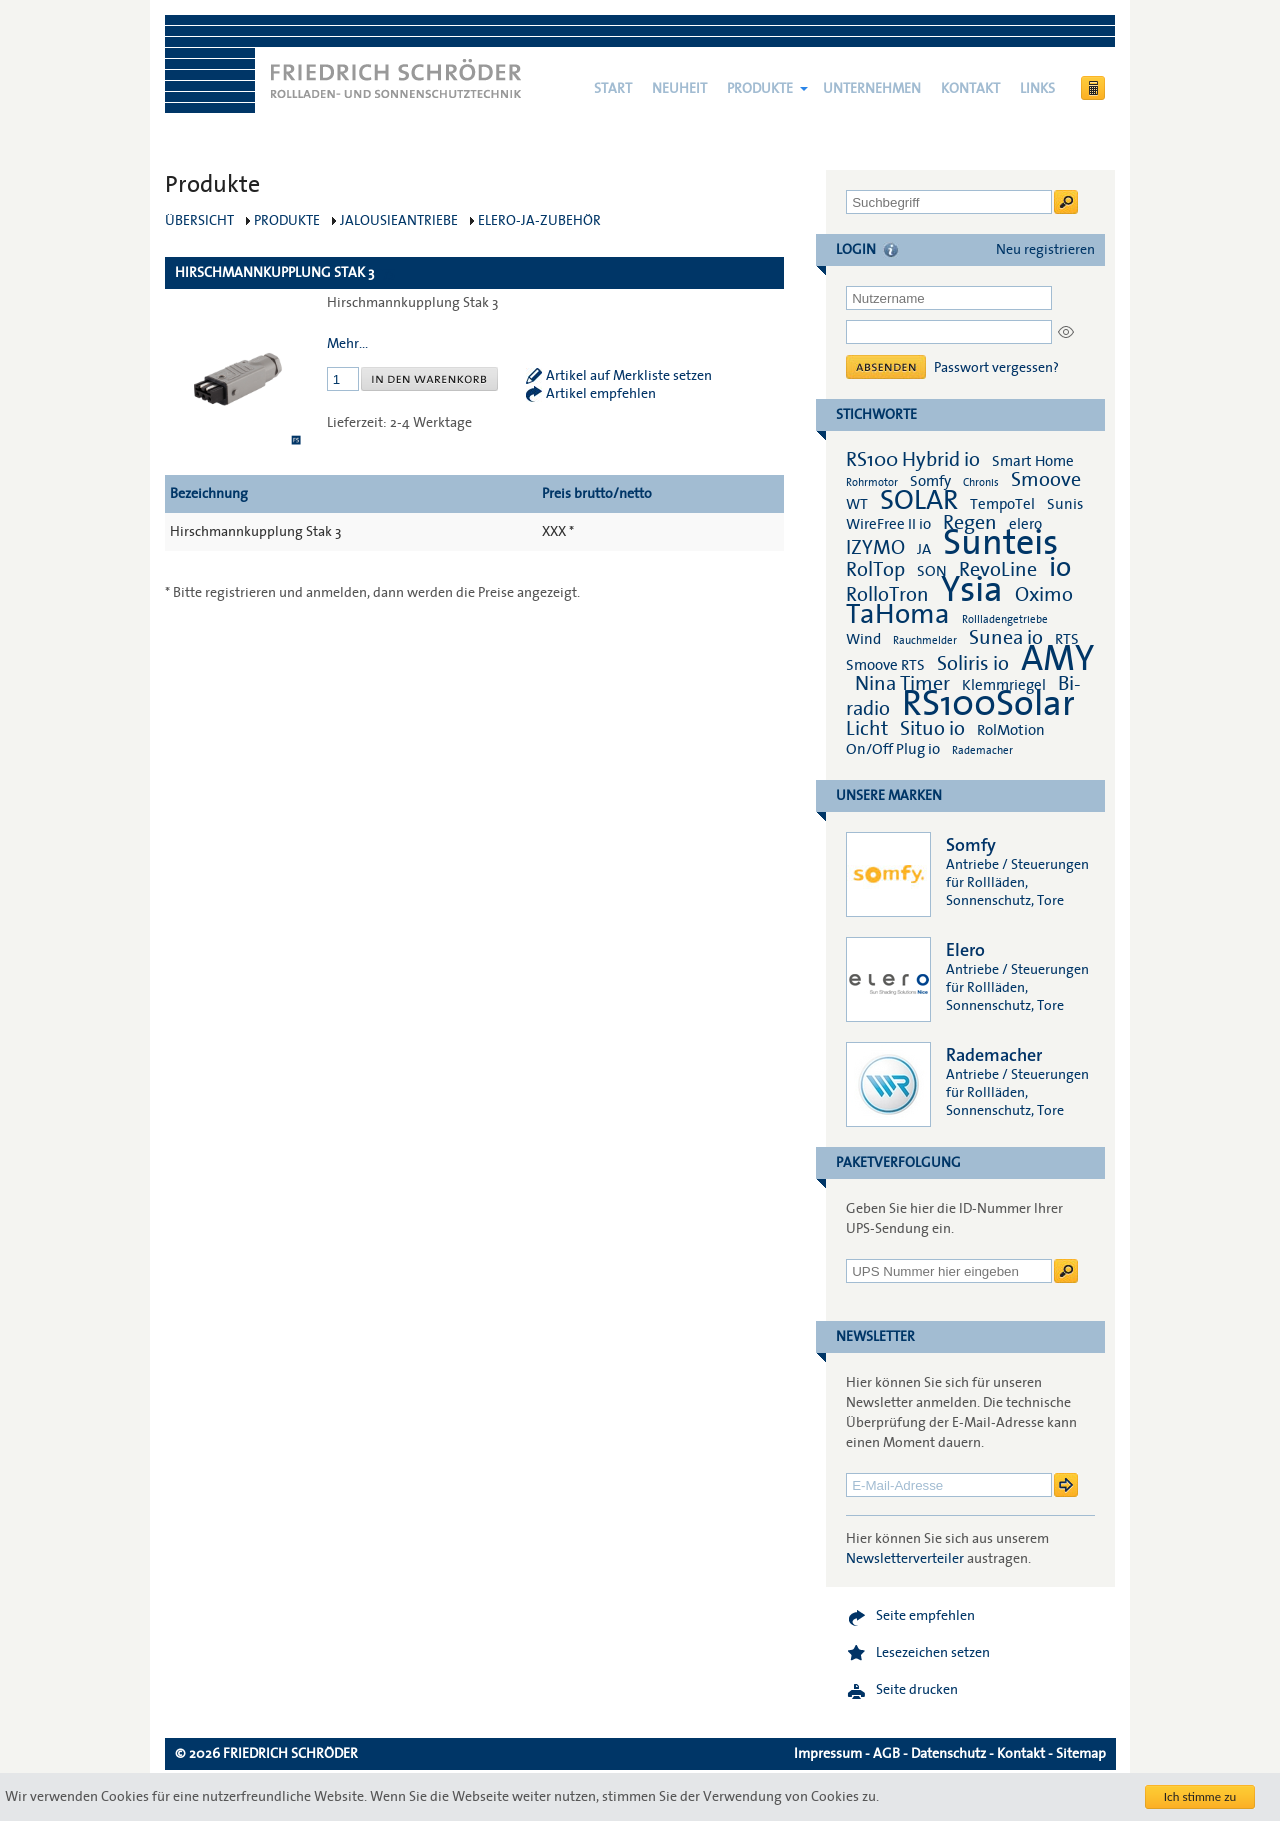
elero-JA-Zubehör (539, 221)
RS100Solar (988, 704)
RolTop (875, 570)
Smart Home (1033, 461)
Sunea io (1006, 638)
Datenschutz (948, 1754)
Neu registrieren (1045, 250)
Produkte (760, 89)
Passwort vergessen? (996, 368)
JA (925, 549)
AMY (1057, 659)
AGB (886, 1754)
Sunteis (1000, 543)
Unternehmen (872, 89)
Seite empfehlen (925, 1616)
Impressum (828, 1754)
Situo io (932, 729)
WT (857, 504)
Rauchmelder (925, 640)
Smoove (1046, 480)
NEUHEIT (679, 89)
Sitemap (1081, 1754)
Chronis (981, 482)
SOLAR (919, 500)
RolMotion (1011, 730)
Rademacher (982, 750)
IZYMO (875, 548)
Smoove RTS (885, 665)
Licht (867, 729)
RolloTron (887, 595)
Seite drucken (917, 1690)
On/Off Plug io (893, 749)
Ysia (972, 590)
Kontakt (970, 89)
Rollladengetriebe (1005, 619)
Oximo (1044, 595)
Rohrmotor (872, 482)
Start (613, 89)
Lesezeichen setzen (933, 1653)
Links (1037, 89)
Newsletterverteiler (905, 1559)
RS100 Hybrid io (913, 460)
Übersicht (199, 221)
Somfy (930, 481)
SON (932, 571)
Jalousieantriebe (399, 221)
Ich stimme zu (1200, 1796)
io (1060, 567)
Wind (863, 639)
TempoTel (1002, 504)
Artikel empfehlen (601, 394)
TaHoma (898, 614)
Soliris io (973, 664)
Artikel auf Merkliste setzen (629, 376)
